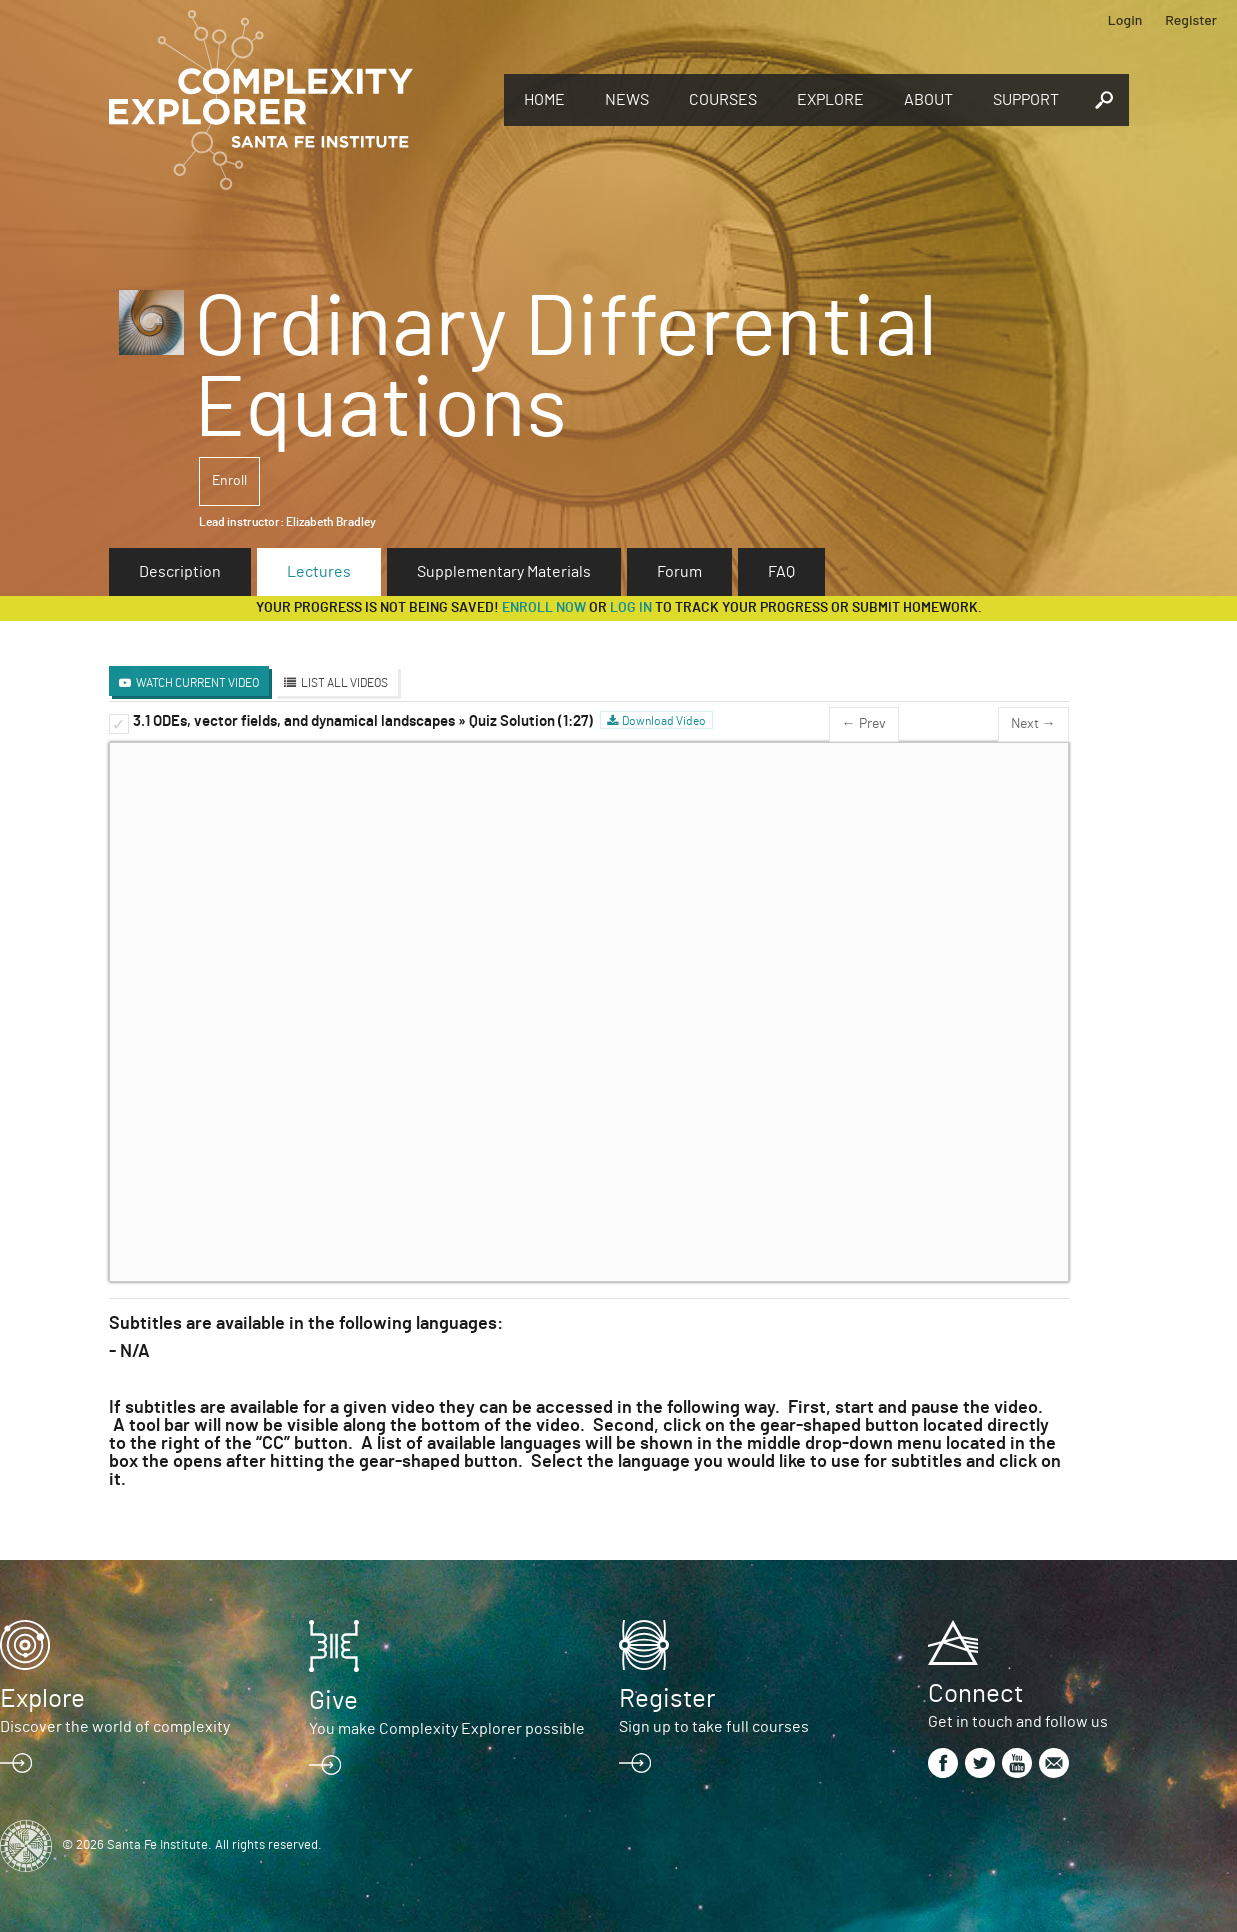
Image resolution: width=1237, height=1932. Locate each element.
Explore (830, 100)
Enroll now (544, 608)
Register (1191, 19)
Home (544, 100)
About (928, 100)
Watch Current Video (197, 683)
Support (1026, 100)
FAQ (781, 572)
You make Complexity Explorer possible (447, 1729)
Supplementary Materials (504, 572)
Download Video (664, 721)
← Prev (864, 724)
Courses (723, 100)
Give (333, 1701)
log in (631, 608)
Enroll (229, 481)
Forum (679, 572)
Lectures (319, 572)
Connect (975, 1694)
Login (1125, 19)
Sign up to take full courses (714, 1727)
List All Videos (344, 683)
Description (180, 572)
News (627, 100)
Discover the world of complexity (115, 1727)
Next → (1033, 724)
